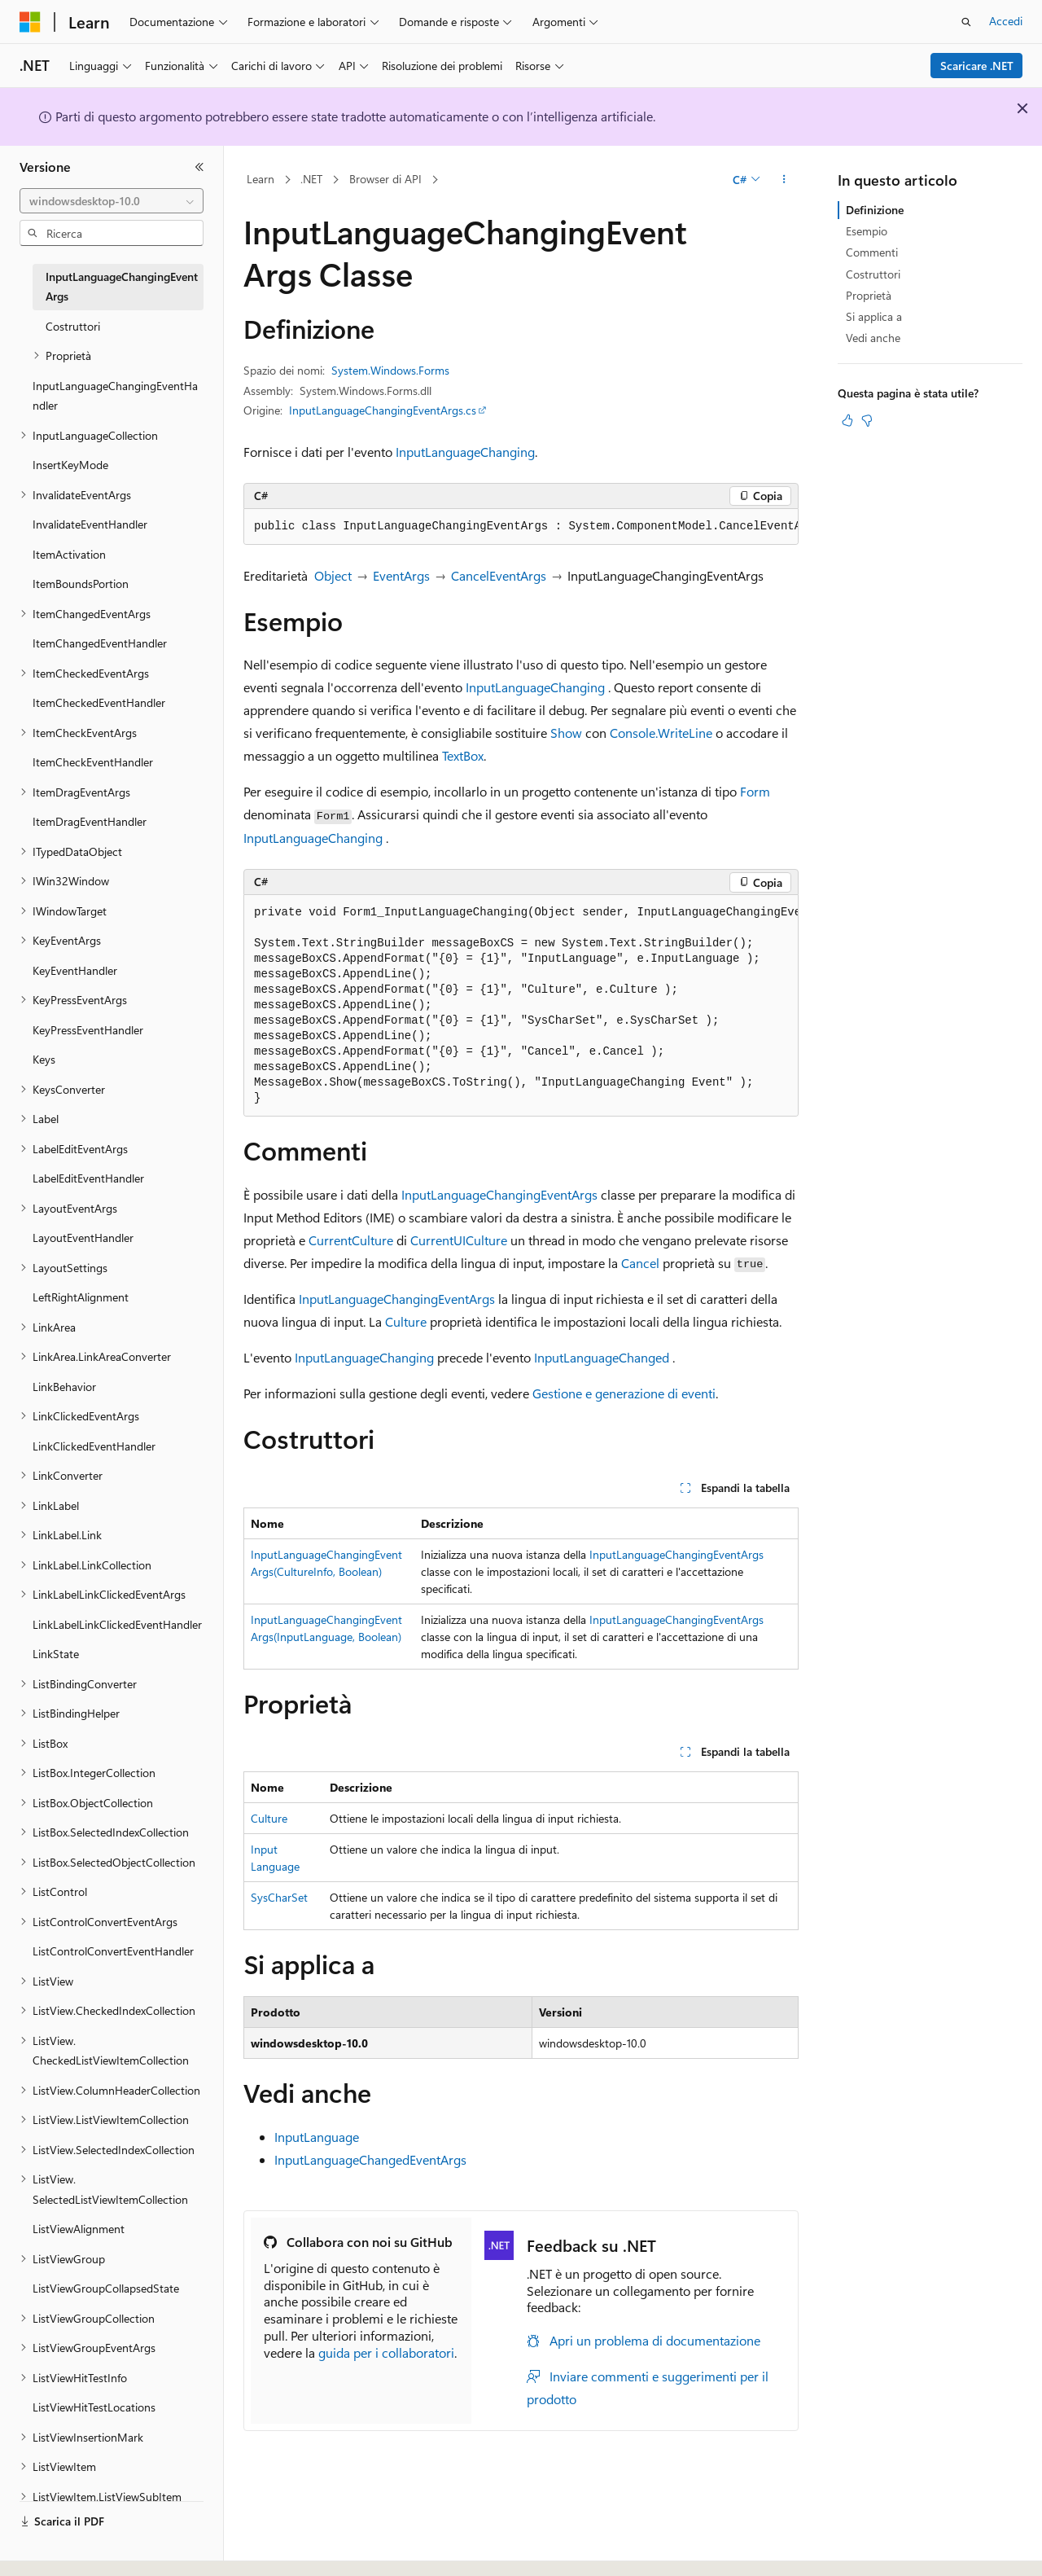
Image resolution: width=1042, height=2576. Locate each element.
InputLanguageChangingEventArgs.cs (382, 410)
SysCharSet (279, 1897)
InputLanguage (316, 2136)
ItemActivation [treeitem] (69, 554)
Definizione (875, 209)
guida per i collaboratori (386, 2352)
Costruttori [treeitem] (73, 326)
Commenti (872, 252)
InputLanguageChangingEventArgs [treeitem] (122, 287)
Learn (260, 179)
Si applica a (874, 316)
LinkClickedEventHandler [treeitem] (94, 1446)
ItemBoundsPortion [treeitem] (81, 583)
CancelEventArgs (498, 575)
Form (755, 791)
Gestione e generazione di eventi (624, 1393)
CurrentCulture (351, 1240)
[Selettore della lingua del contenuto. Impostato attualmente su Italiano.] (55, 2549)
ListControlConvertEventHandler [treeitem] (113, 1951)
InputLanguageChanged (601, 1357)
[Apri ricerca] (966, 22)
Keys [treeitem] (44, 1059)
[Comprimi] (199, 167)
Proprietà (868, 295)
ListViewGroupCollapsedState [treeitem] (106, 2288)
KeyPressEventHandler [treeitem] (88, 1030)
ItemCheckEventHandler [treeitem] (93, 762)
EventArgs (401, 575)
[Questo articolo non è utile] (867, 420)
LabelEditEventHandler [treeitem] (88, 1178)
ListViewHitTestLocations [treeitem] (94, 2407)
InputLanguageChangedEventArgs (370, 2159)
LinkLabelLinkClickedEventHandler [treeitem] (117, 1624)
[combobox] (112, 201)
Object (333, 575)
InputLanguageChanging (465, 451)
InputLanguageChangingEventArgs (499, 1194)
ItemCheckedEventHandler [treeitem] (99, 702)
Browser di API (385, 179)
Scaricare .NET (977, 65)
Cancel (640, 1262)
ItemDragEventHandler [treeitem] (90, 821)
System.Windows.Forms (390, 370)
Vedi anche (873, 337)
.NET (311, 179)
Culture (406, 1321)
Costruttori (873, 274)
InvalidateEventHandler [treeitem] (90, 524)
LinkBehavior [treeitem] (64, 1386)
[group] (521, 527)
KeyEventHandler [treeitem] (75, 970)
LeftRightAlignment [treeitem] (81, 1297)
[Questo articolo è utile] (847, 420)
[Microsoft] (30, 22)
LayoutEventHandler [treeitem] (83, 1237)
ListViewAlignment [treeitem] (79, 2228)
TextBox (463, 755)
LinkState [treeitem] (56, 1653)
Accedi (1005, 21)
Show (566, 732)
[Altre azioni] (784, 180)
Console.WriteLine (661, 732)
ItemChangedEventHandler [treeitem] (100, 643)
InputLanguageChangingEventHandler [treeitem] (115, 396)
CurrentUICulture (458, 1240)
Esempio (866, 231)
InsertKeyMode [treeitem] (70, 464)
